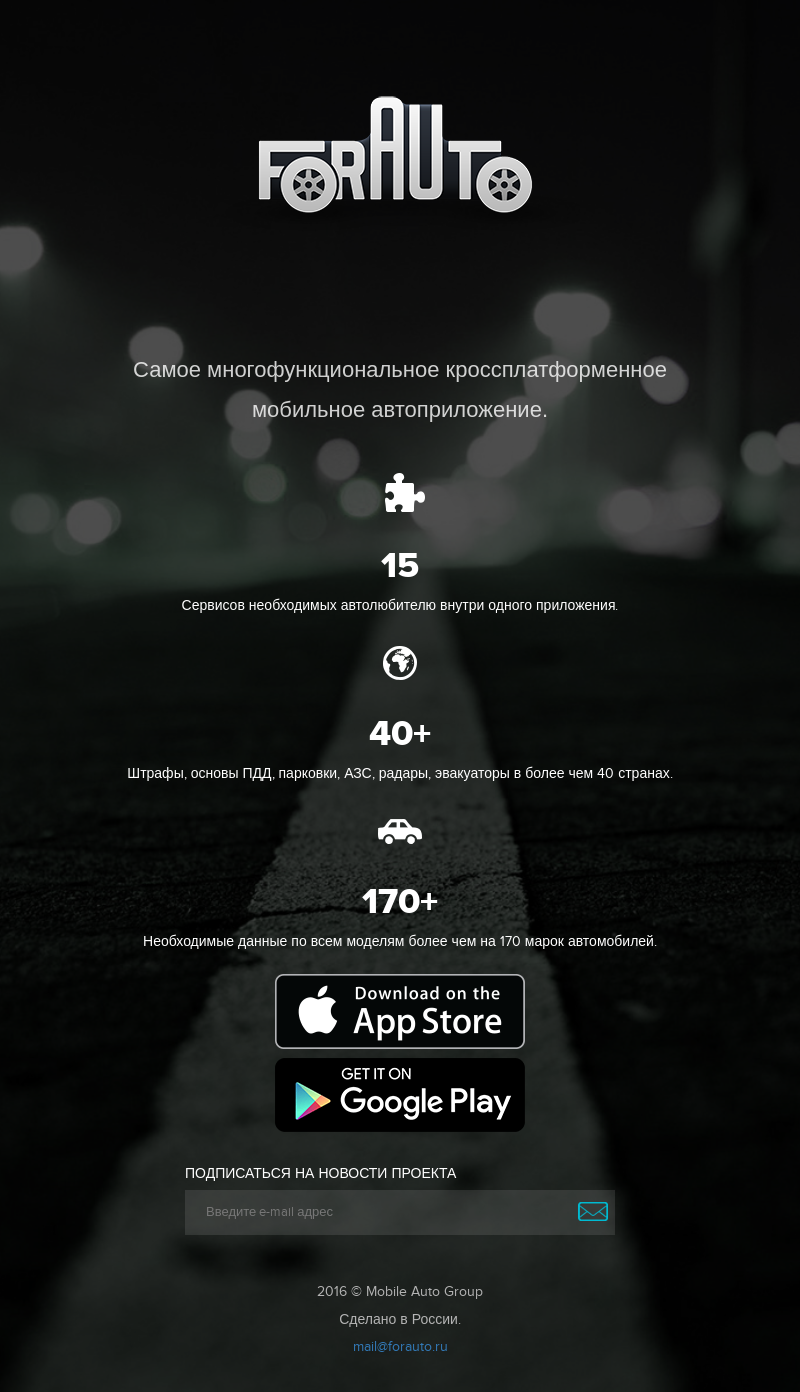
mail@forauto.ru (400, 1347)
